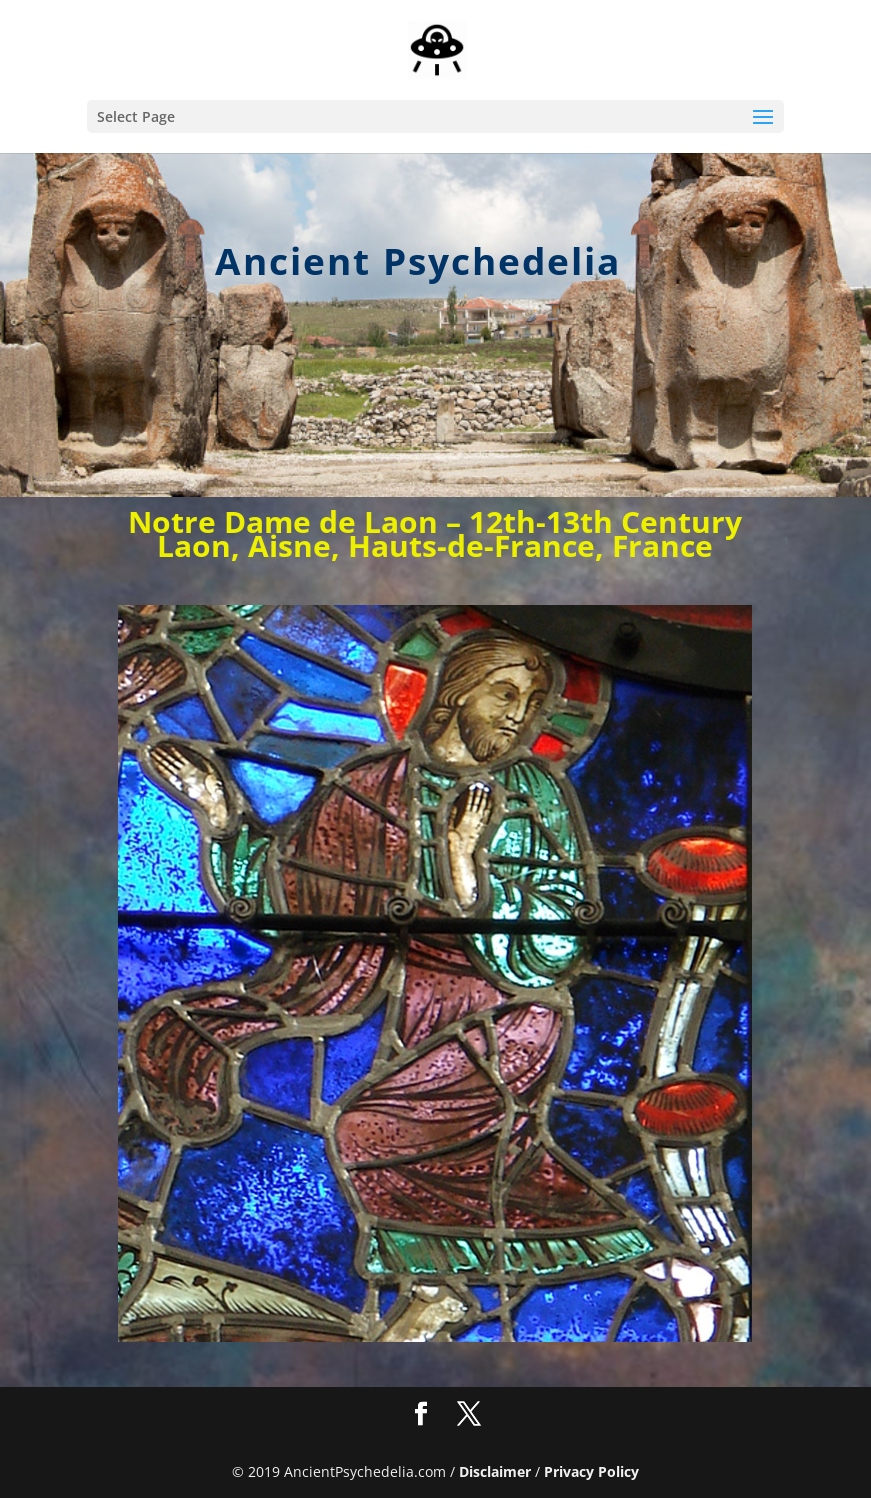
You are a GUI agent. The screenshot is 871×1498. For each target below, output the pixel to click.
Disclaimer (495, 1471)
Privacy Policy (591, 1471)
